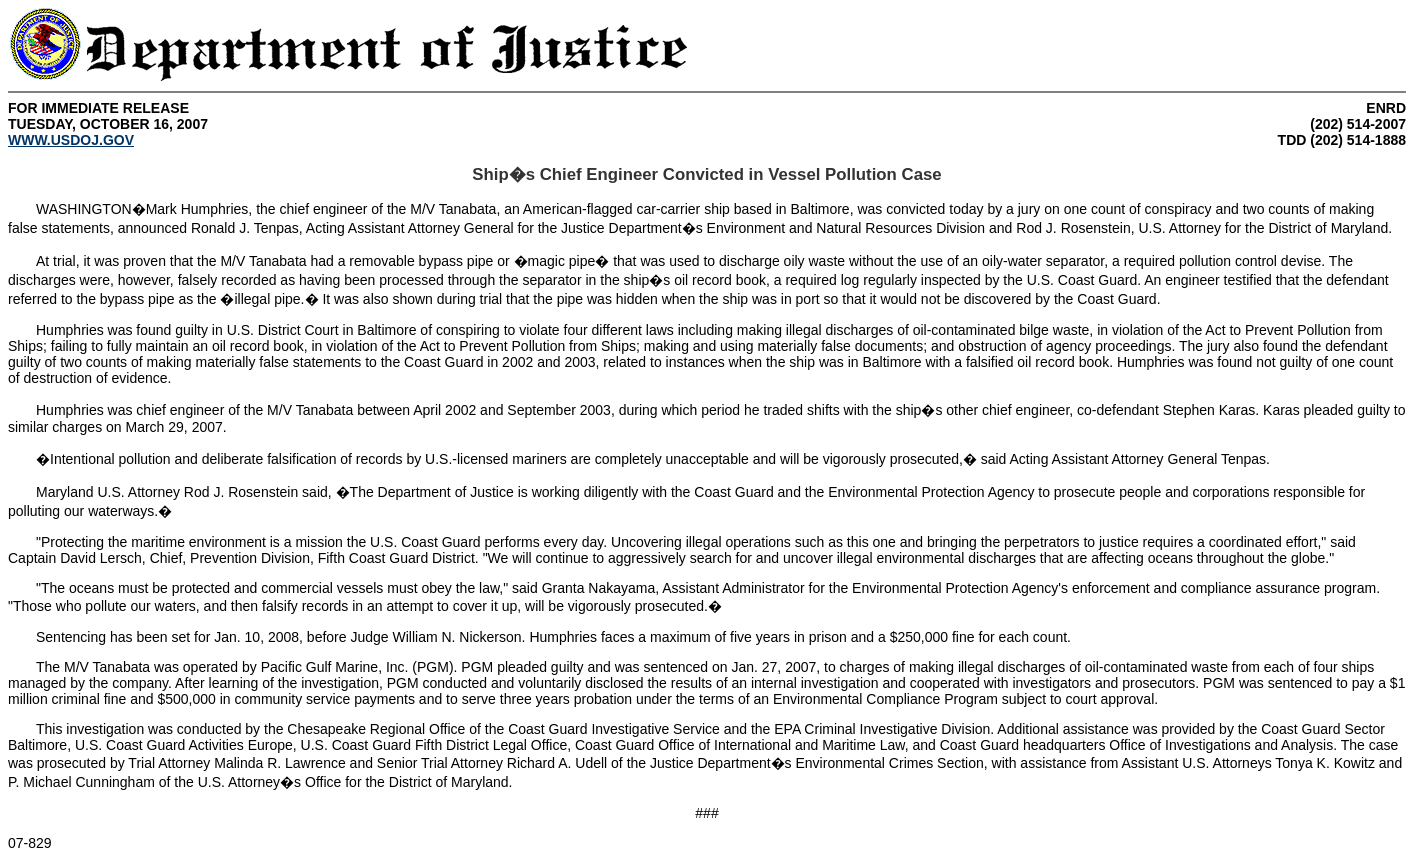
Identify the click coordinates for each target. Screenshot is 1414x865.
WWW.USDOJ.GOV (71, 140)
